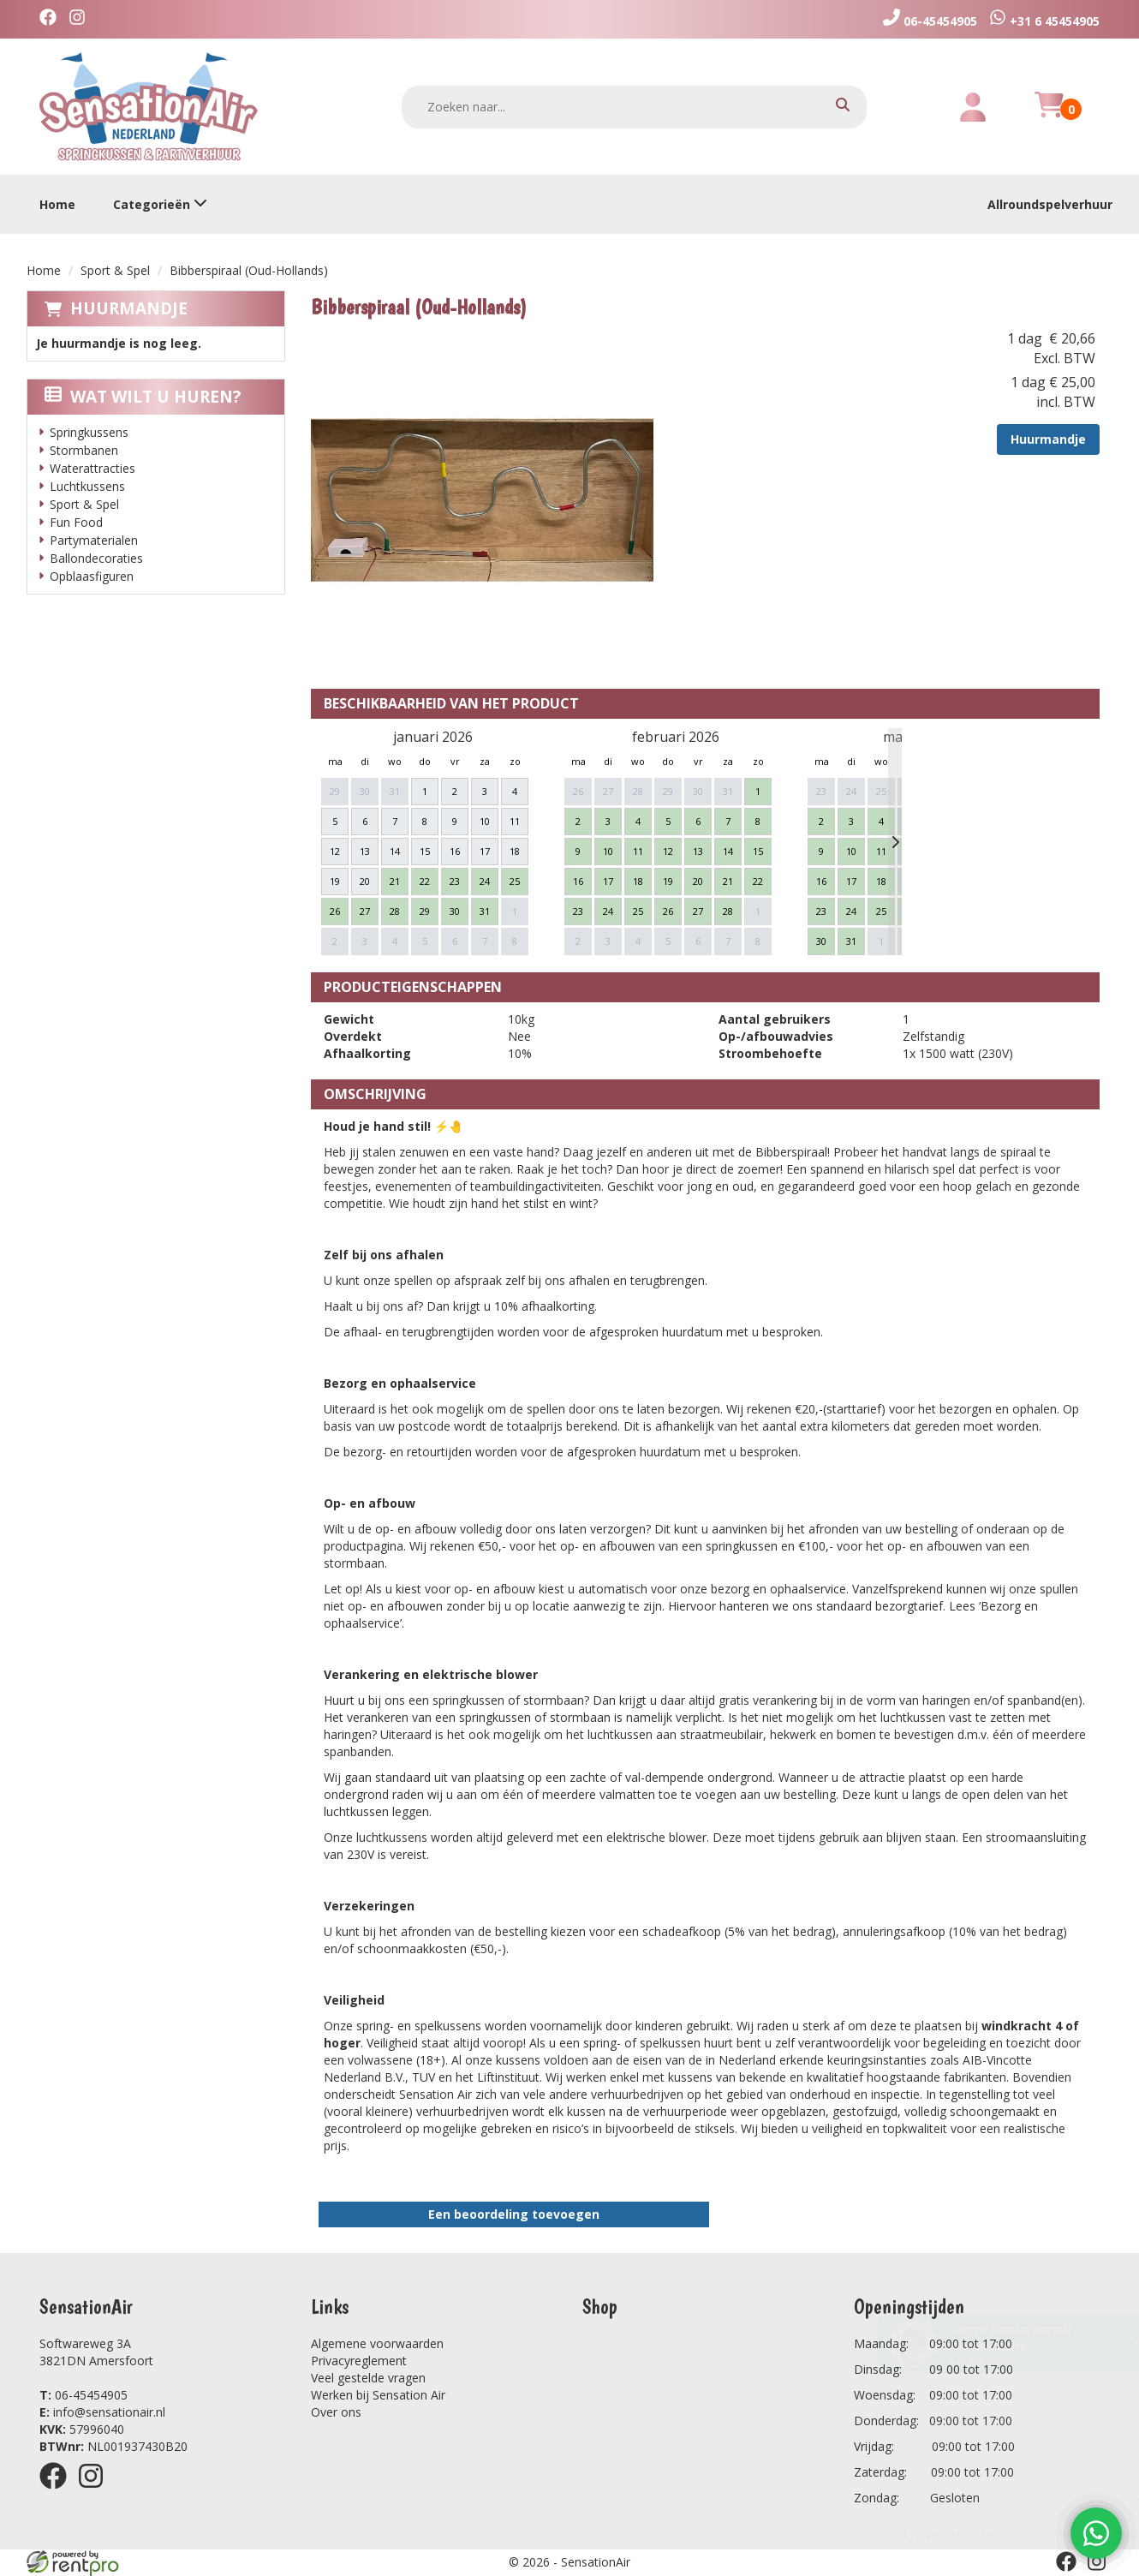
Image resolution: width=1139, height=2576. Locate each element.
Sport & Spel (115, 270)
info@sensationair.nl (102, 2412)
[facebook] (52, 19)
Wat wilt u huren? (143, 397)
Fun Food (76, 522)
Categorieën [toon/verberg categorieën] (160, 204)
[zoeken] (843, 107)
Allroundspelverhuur (1049, 204)
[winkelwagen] (1049, 114)
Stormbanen (84, 450)
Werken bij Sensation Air (378, 2395)
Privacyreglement (359, 2360)
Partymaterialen (94, 540)
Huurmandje (129, 308)
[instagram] (81, 19)
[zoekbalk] (635, 107)
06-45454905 (83, 2395)
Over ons (336, 2412)
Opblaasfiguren (92, 576)
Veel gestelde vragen (368, 2378)
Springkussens (89, 432)
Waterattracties (92, 468)
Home (57, 204)
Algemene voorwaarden (377, 2343)
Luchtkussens (87, 486)
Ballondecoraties (96, 558)
